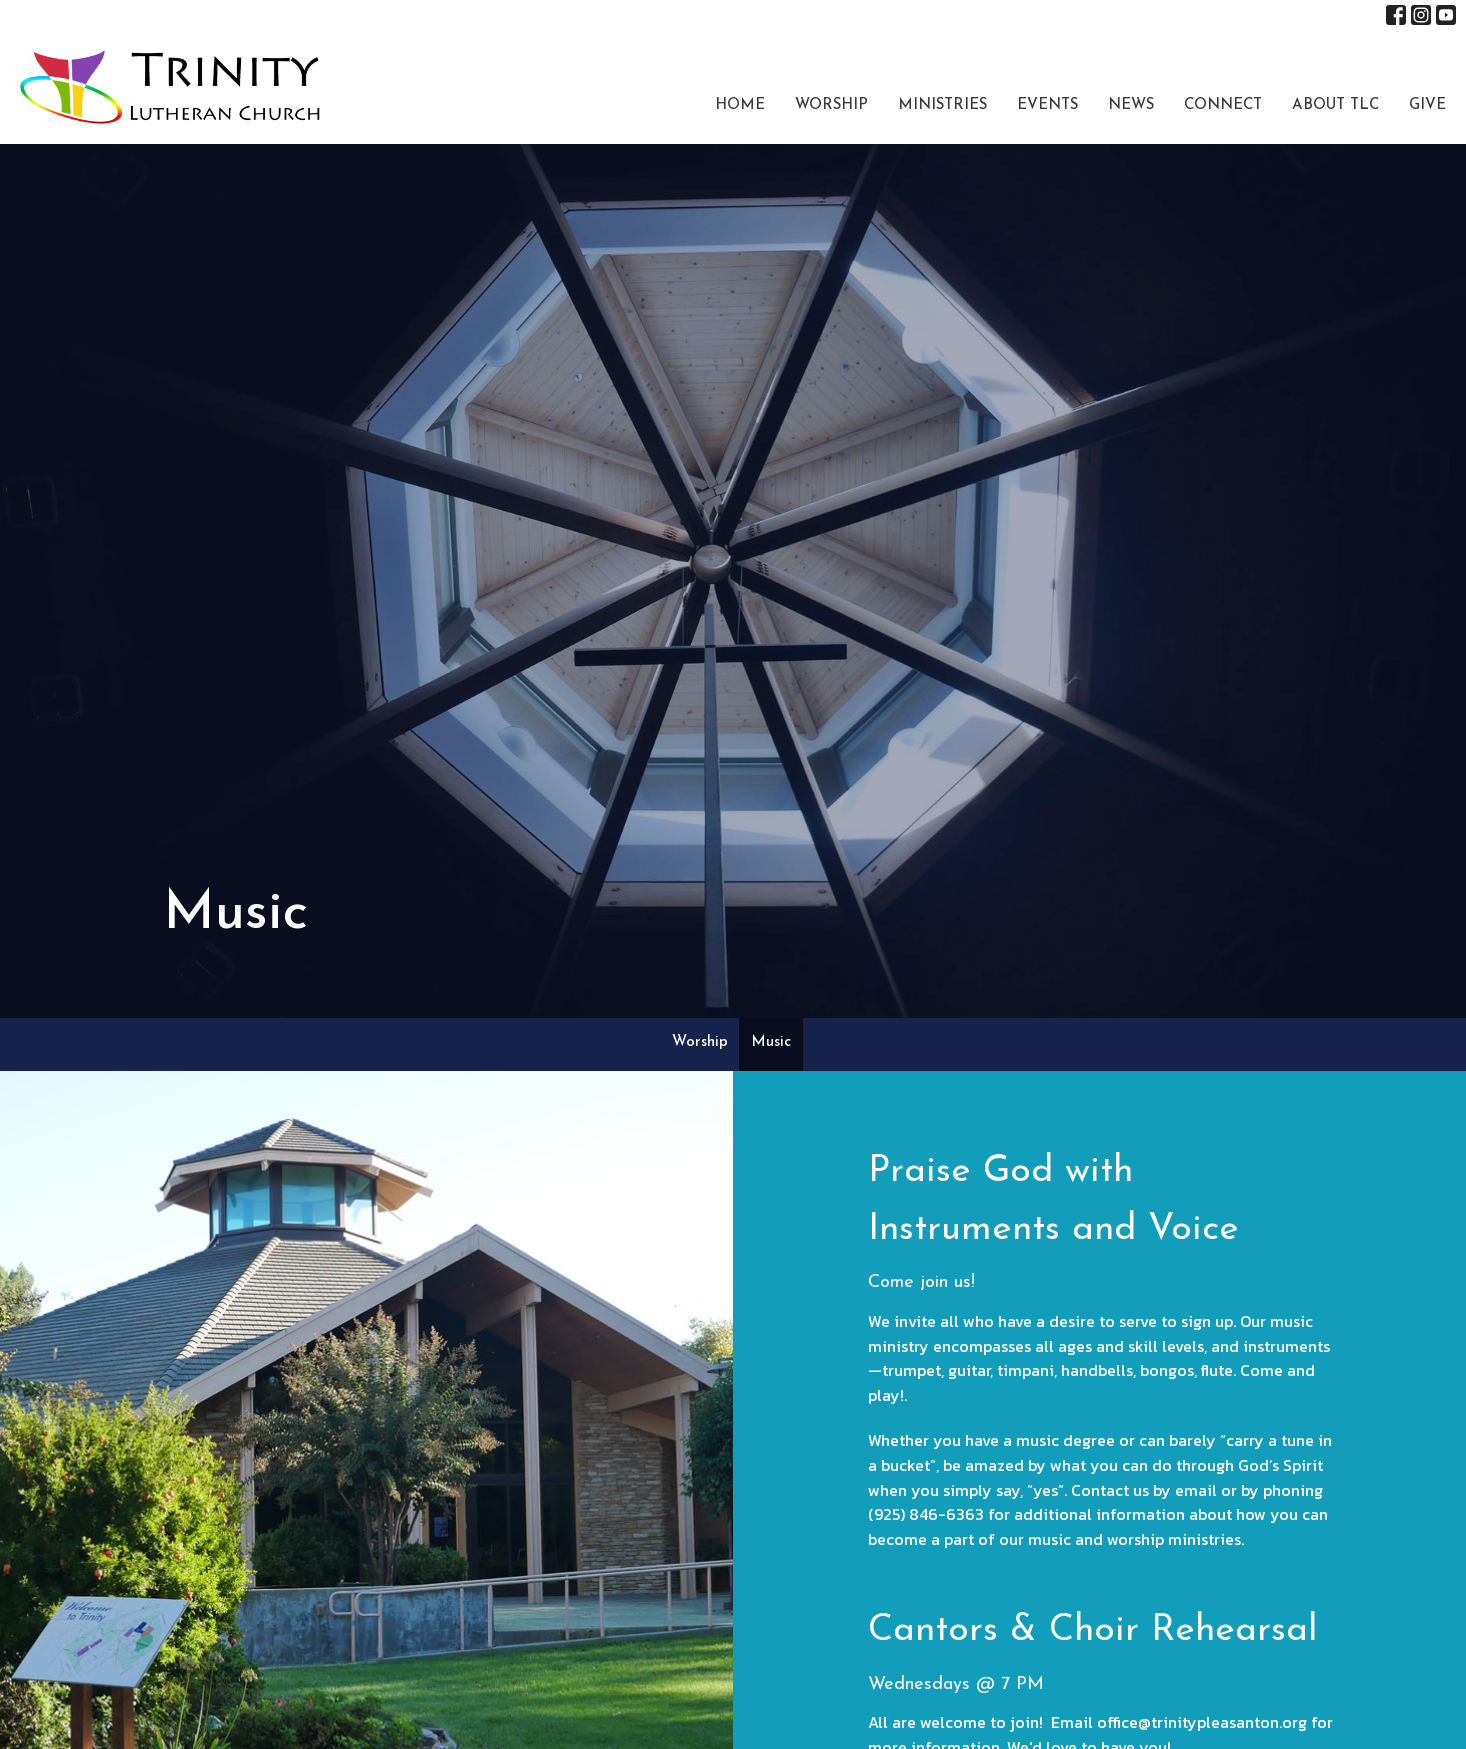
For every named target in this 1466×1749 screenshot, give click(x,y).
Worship (831, 105)
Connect (1223, 105)
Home (740, 105)
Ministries (942, 105)
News (1131, 105)
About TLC (1335, 105)
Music (771, 1042)
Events (1047, 105)
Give (1427, 105)
